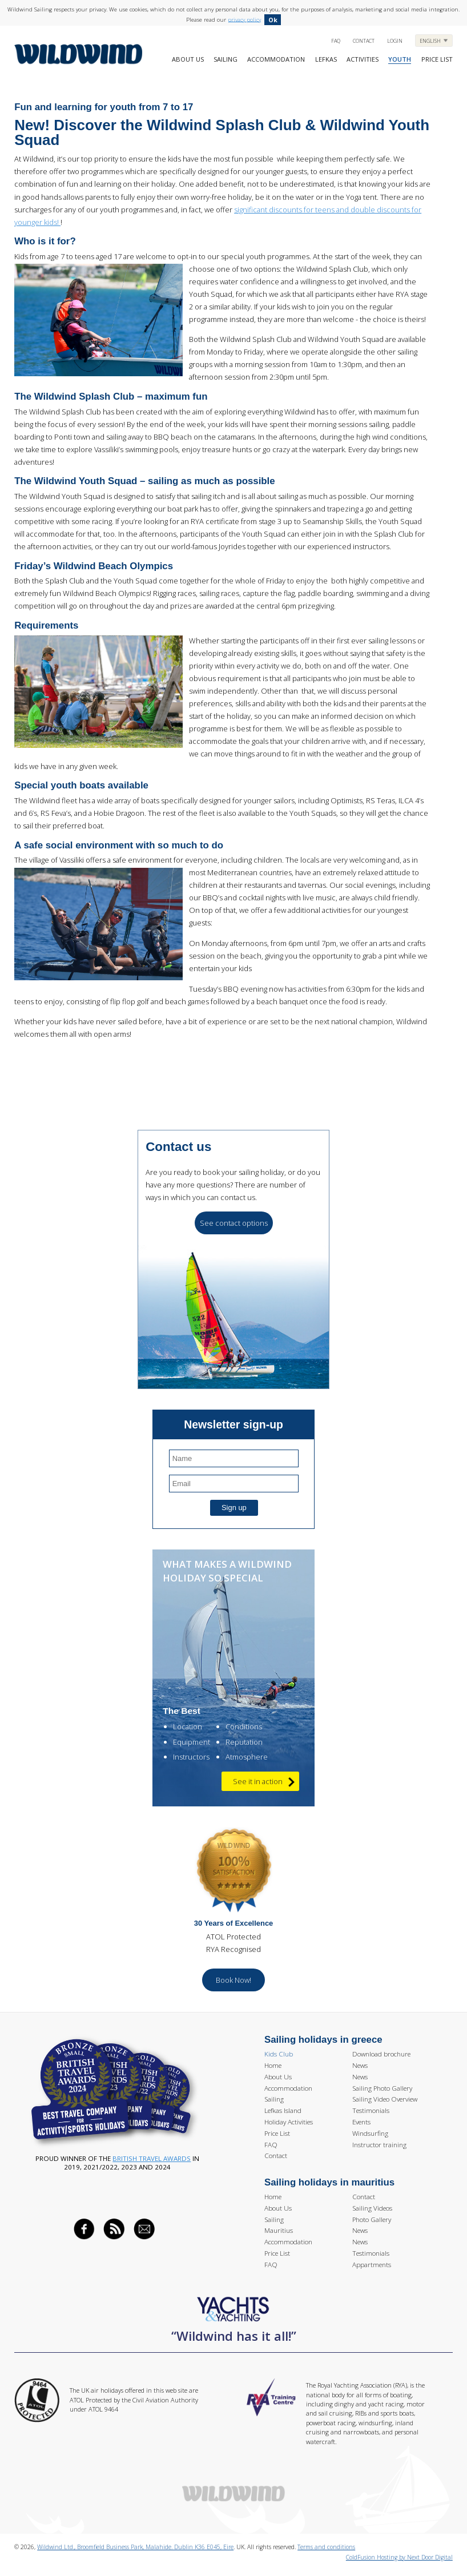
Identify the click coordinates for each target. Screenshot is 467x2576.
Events (361, 2122)
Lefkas (326, 59)
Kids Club (278, 2054)
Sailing (225, 59)
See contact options (234, 1223)
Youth (399, 59)
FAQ (335, 41)
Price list (437, 59)
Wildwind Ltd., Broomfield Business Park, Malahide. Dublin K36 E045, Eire (135, 2547)
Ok (272, 20)
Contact (364, 41)
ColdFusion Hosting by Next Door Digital (399, 2557)
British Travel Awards (151, 2158)
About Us (188, 59)
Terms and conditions (326, 2547)
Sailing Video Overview (384, 2099)
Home (272, 2065)
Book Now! (233, 1980)
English (431, 41)
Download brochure (381, 2054)
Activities (363, 59)
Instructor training (379, 2144)
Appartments (371, 2264)
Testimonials (370, 2110)
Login (394, 41)
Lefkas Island (282, 2110)
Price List (277, 2133)
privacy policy (244, 19)
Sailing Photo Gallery (382, 2088)
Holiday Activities (288, 2122)
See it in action (264, 1782)
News (360, 2065)
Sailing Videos (372, 2208)
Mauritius (278, 2230)
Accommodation (276, 59)
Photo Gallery (371, 2219)
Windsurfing (370, 2133)
